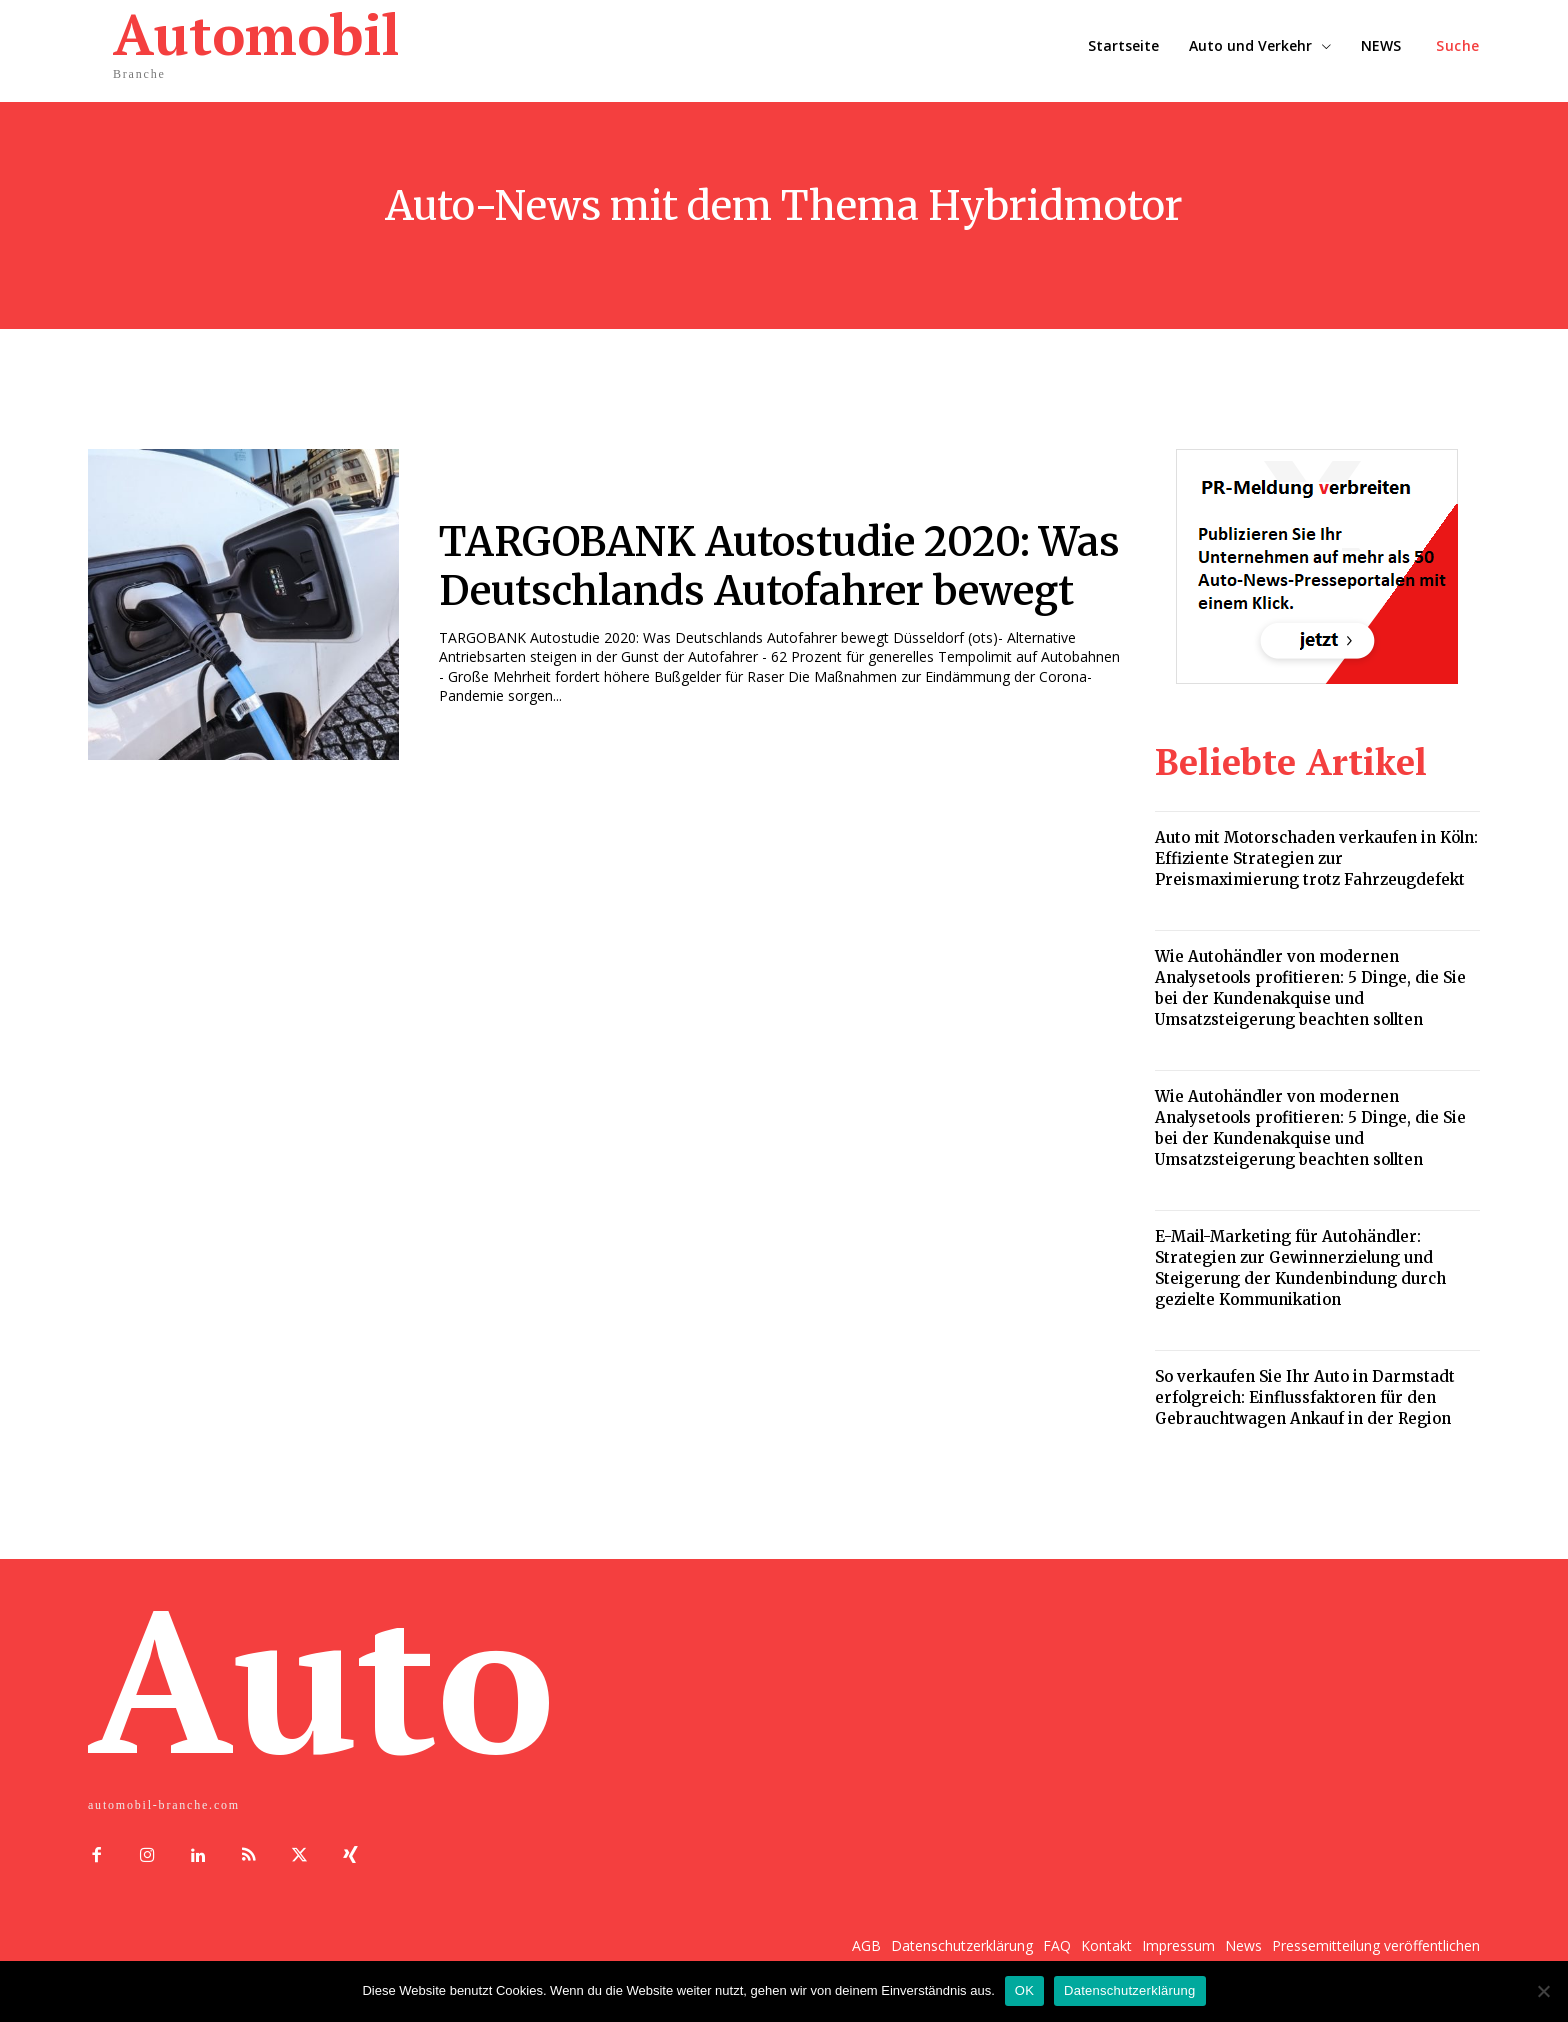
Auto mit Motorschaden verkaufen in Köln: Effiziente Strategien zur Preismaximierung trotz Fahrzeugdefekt (1316, 858)
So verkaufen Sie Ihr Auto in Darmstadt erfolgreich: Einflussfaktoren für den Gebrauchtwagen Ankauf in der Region (1305, 1397)
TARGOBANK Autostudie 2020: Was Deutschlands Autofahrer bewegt (781, 567)
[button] (1458, 46)
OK (1024, 1990)
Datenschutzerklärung (1129, 1990)
